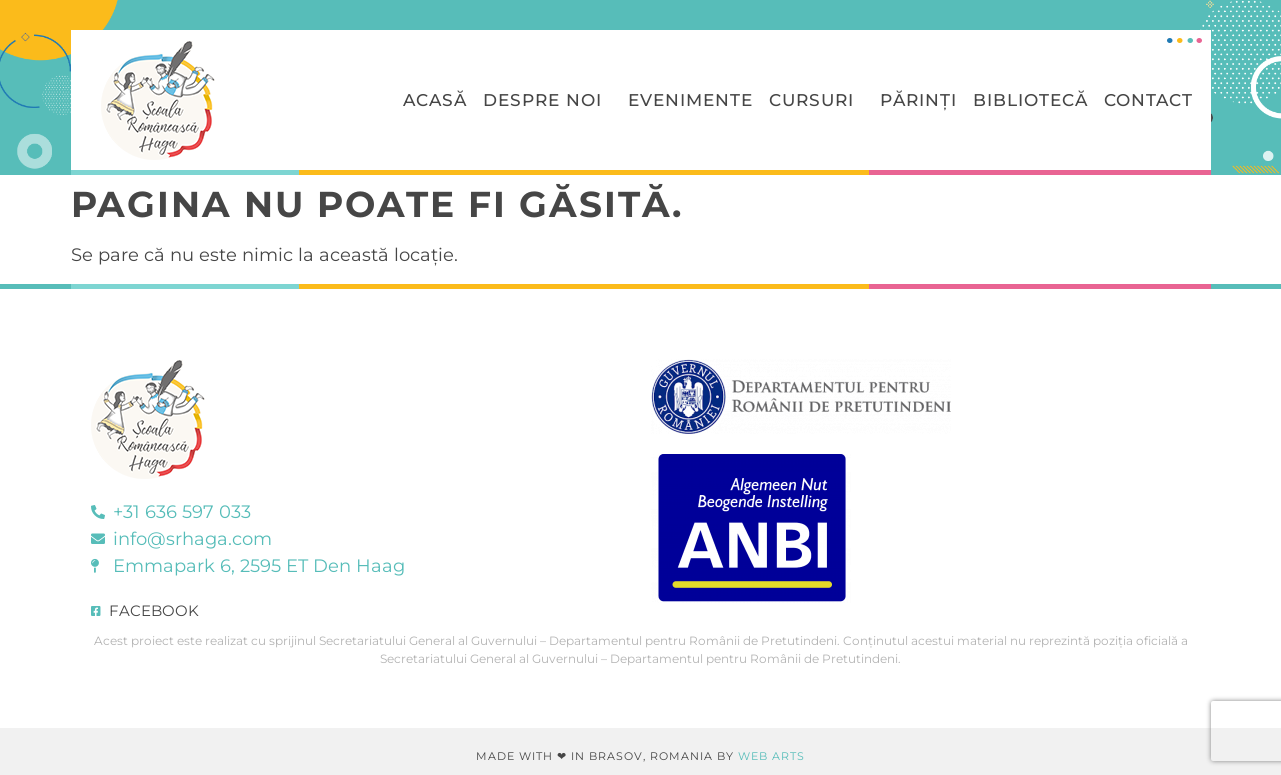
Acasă (435, 100)
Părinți (918, 100)
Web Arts (771, 756)
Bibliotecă (1030, 100)
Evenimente (690, 100)
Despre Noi (547, 100)
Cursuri (816, 100)
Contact (1148, 100)
